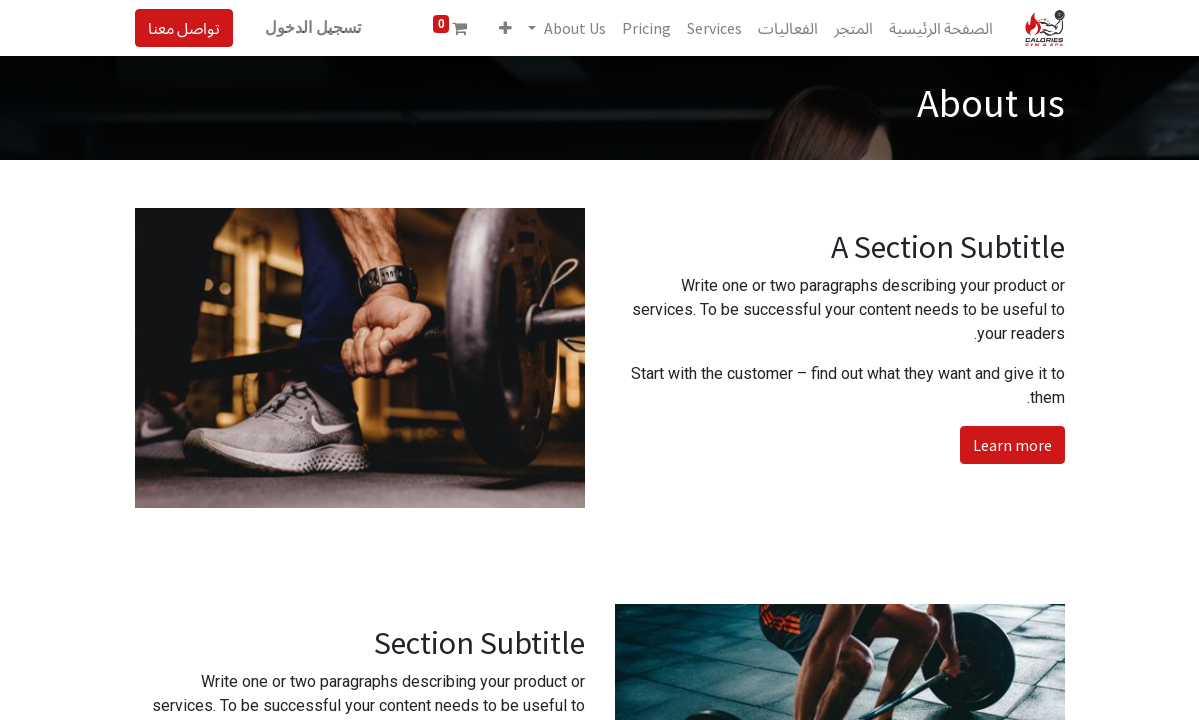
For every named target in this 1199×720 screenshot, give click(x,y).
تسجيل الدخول (313, 27)
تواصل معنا (184, 28)
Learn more (1012, 445)
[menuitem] (941, 28)
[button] (505, 28)
